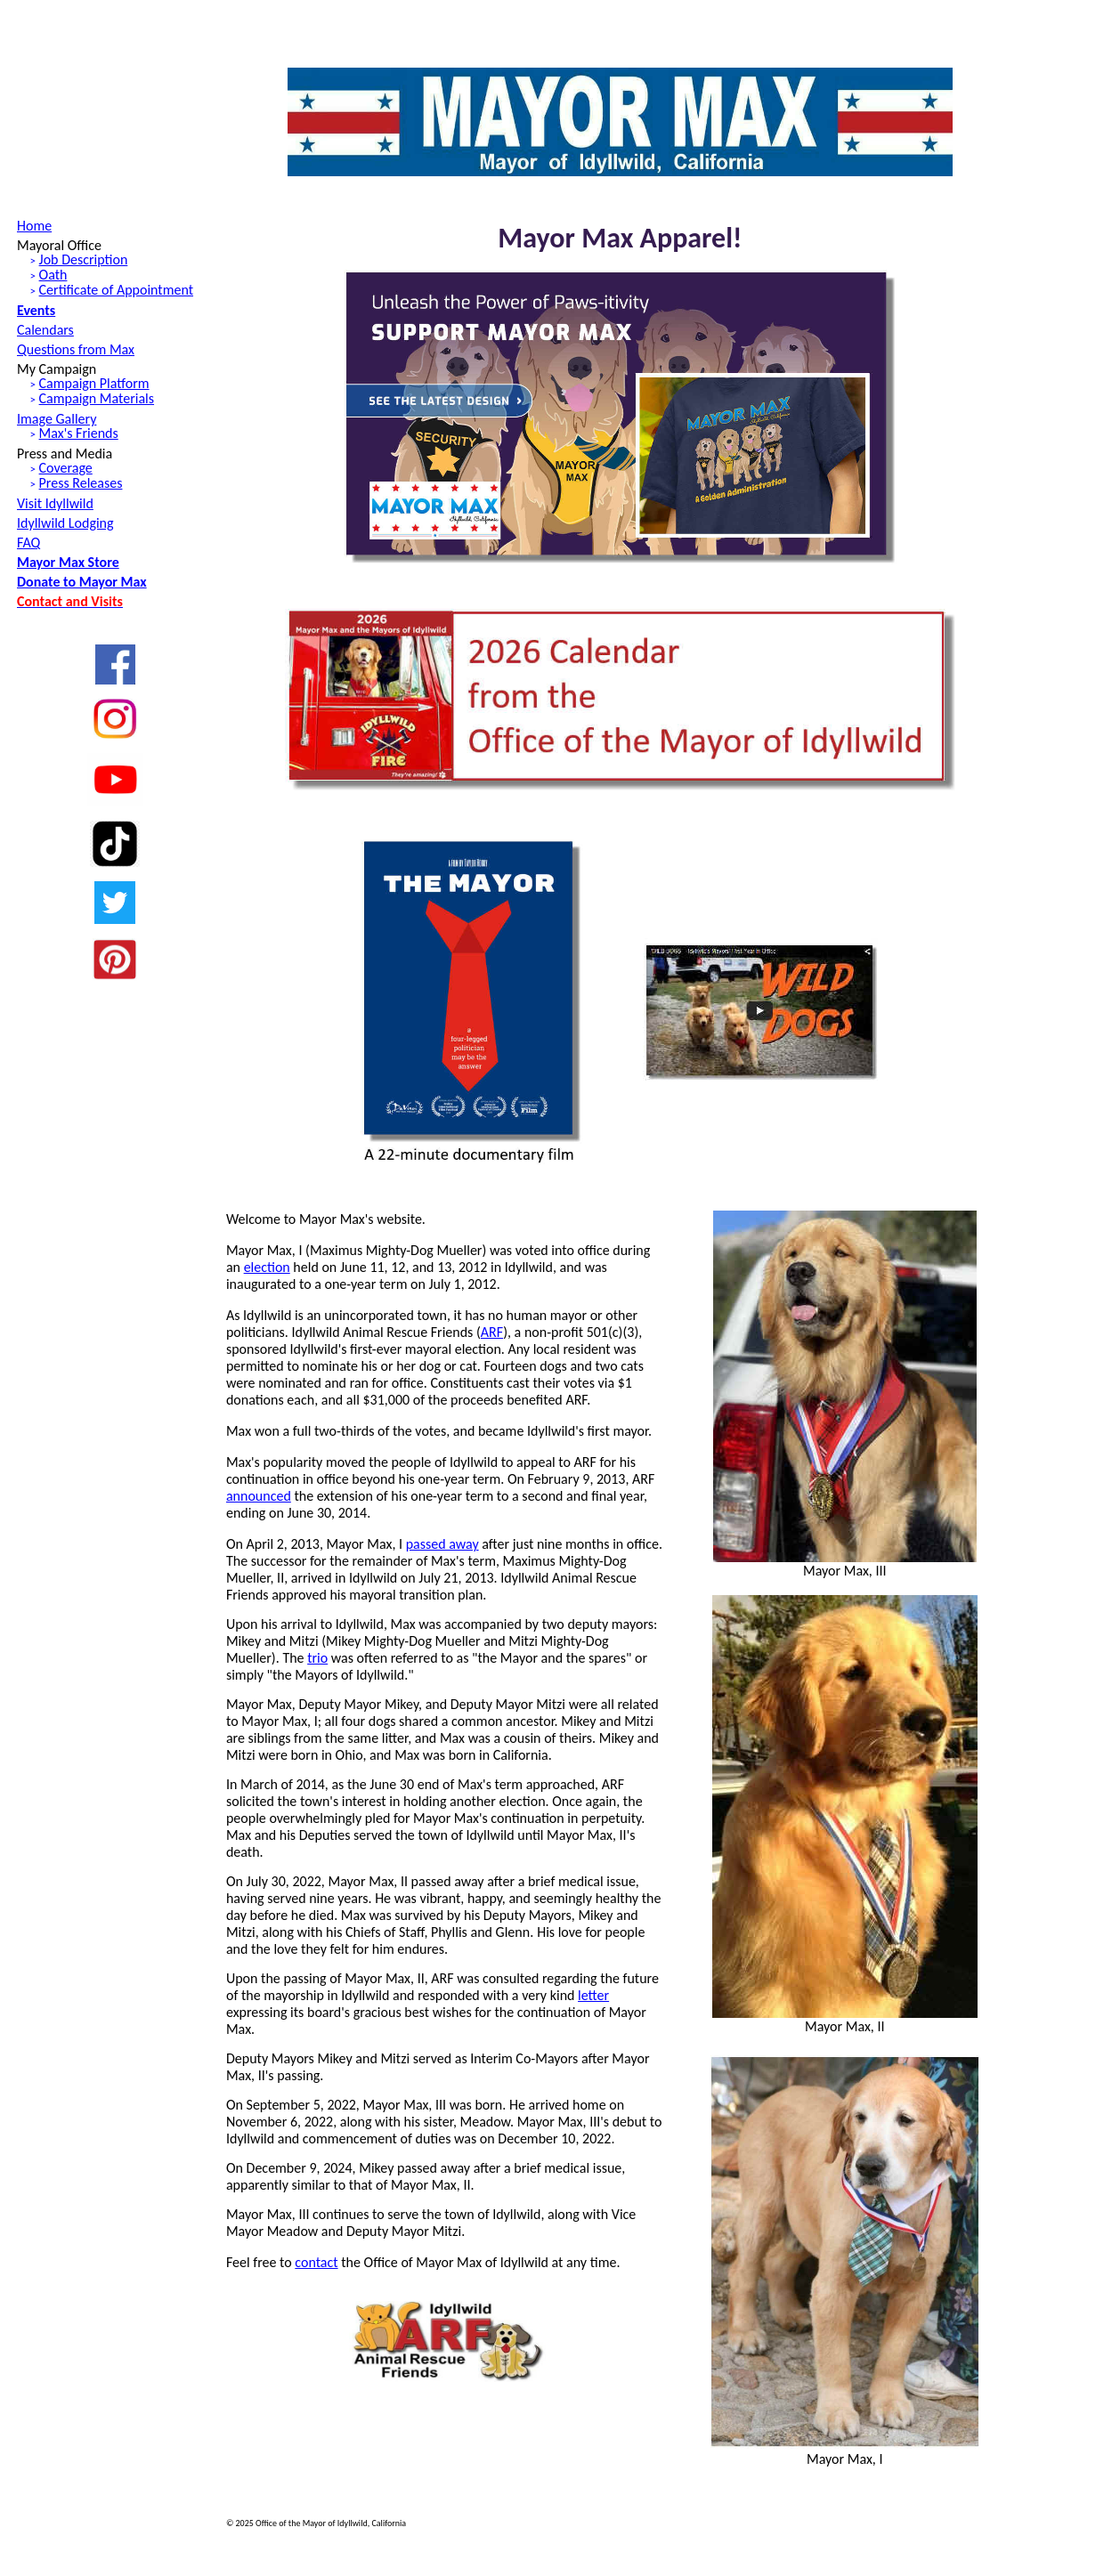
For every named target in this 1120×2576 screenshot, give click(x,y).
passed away (442, 1543)
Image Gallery (56, 418)
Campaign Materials (96, 398)
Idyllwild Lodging (65, 522)
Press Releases (81, 482)
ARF (492, 1332)
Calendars (45, 329)
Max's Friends (78, 433)
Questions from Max (75, 349)
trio (317, 1657)
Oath (53, 274)
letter (593, 1995)
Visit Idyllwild (55, 503)
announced (258, 1495)
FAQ (28, 542)
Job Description (83, 259)
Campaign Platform (94, 383)
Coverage (66, 467)
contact (316, 2262)
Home (34, 225)
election (267, 1267)
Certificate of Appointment (116, 289)
